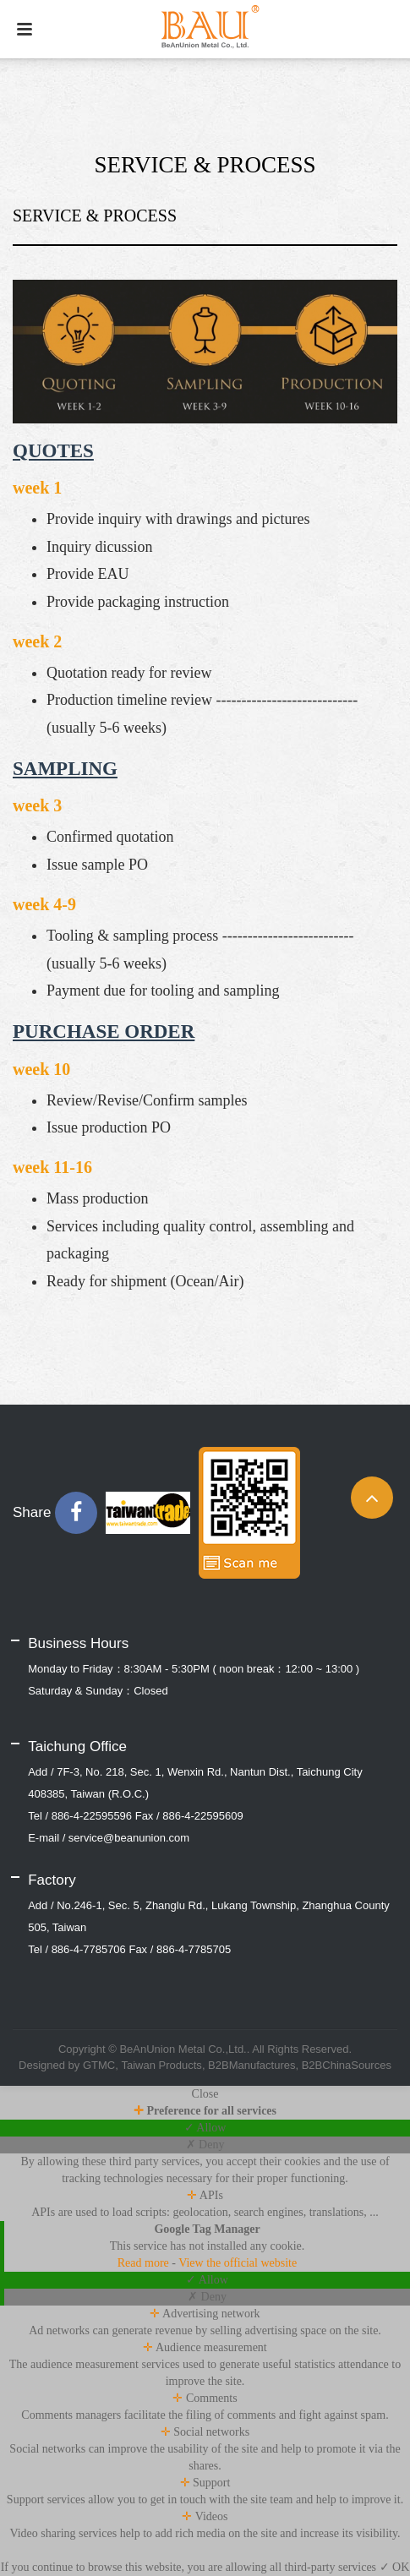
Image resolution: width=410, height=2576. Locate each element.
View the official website (237, 2263)
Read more (145, 2263)
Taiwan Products (161, 2065)
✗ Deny (205, 2144)
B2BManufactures (251, 2065)
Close (205, 2094)
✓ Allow (205, 2127)
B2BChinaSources (346, 2065)
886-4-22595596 (92, 1815)
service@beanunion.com (128, 1837)
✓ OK (395, 2567)
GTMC (99, 2065)
